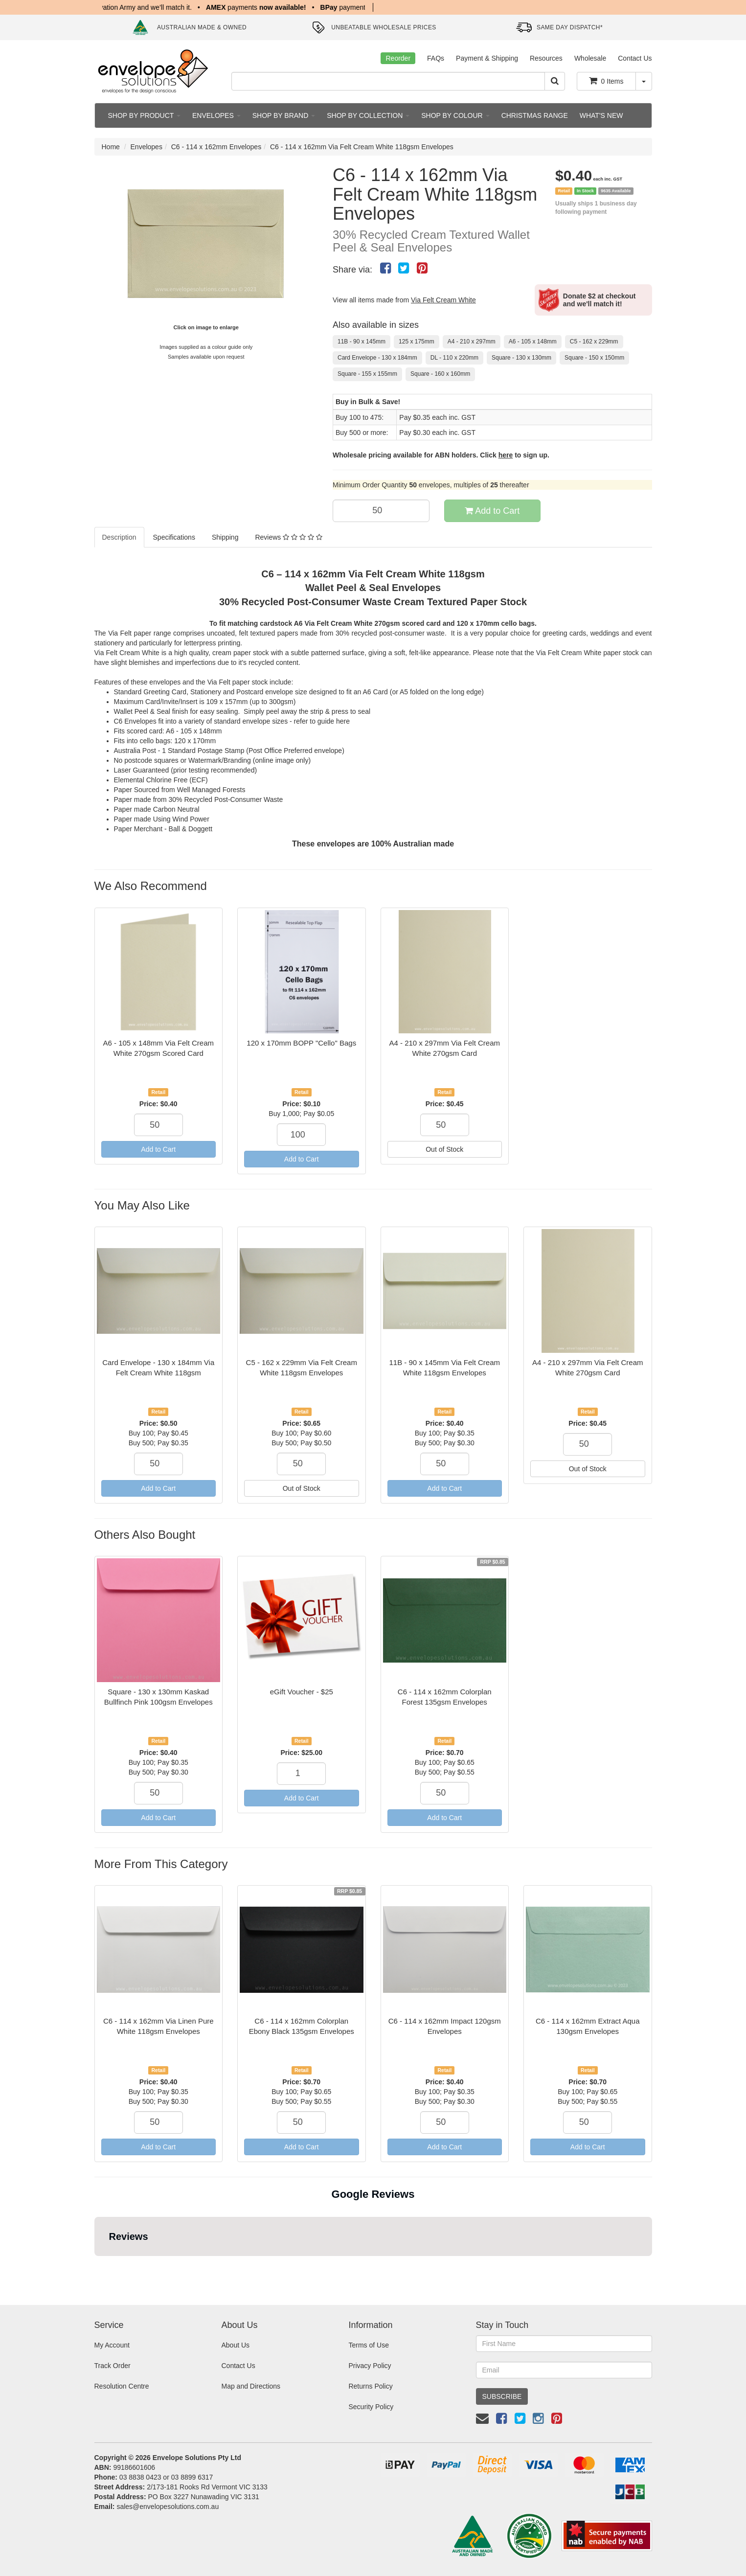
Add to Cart (492, 511)
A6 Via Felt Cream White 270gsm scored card (367, 623)
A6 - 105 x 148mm (533, 341)
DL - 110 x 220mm (454, 357)
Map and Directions (250, 2386)
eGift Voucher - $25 (301, 1691)
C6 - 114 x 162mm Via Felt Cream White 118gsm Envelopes (361, 147)
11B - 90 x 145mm (361, 341)
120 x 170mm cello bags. (497, 623)
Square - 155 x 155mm (367, 373)
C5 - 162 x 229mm (594, 341)
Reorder (397, 58)
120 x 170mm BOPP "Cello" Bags (301, 1043)
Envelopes (146, 147)
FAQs (435, 58)
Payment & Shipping (487, 58)
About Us (235, 2345)
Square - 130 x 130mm (521, 357)
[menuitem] (385, 268)
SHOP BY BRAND (284, 115)
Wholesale (590, 58)
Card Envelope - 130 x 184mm (377, 357)
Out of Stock (444, 1149)
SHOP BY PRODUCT (144, 115)
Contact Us (635, 58)
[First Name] (564, 2343)
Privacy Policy (369, 2366)
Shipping (225, 537)
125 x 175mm (416, 341)
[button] (94, 2266)
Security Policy (370, 2407)
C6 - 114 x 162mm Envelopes (216, 147)
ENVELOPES (216, 115)
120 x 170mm (195, 741)
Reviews (288, 537)
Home (111, 147)
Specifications (174, 537)
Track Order (112, 2366)
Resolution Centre (121, 2386)
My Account (112, 2345)
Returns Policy (370, 2386)
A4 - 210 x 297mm (472, 341)
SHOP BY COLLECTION (368, 115)
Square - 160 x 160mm (440, 373)
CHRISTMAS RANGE (534, 115)
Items (606, 80)
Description (119, 537)
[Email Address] (564, 2370)
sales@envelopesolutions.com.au (167, 2506)
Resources (546, 58)
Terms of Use (368, 2345)
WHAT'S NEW (601, 115)
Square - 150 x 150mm (594, 357)
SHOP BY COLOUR (455, 115)
